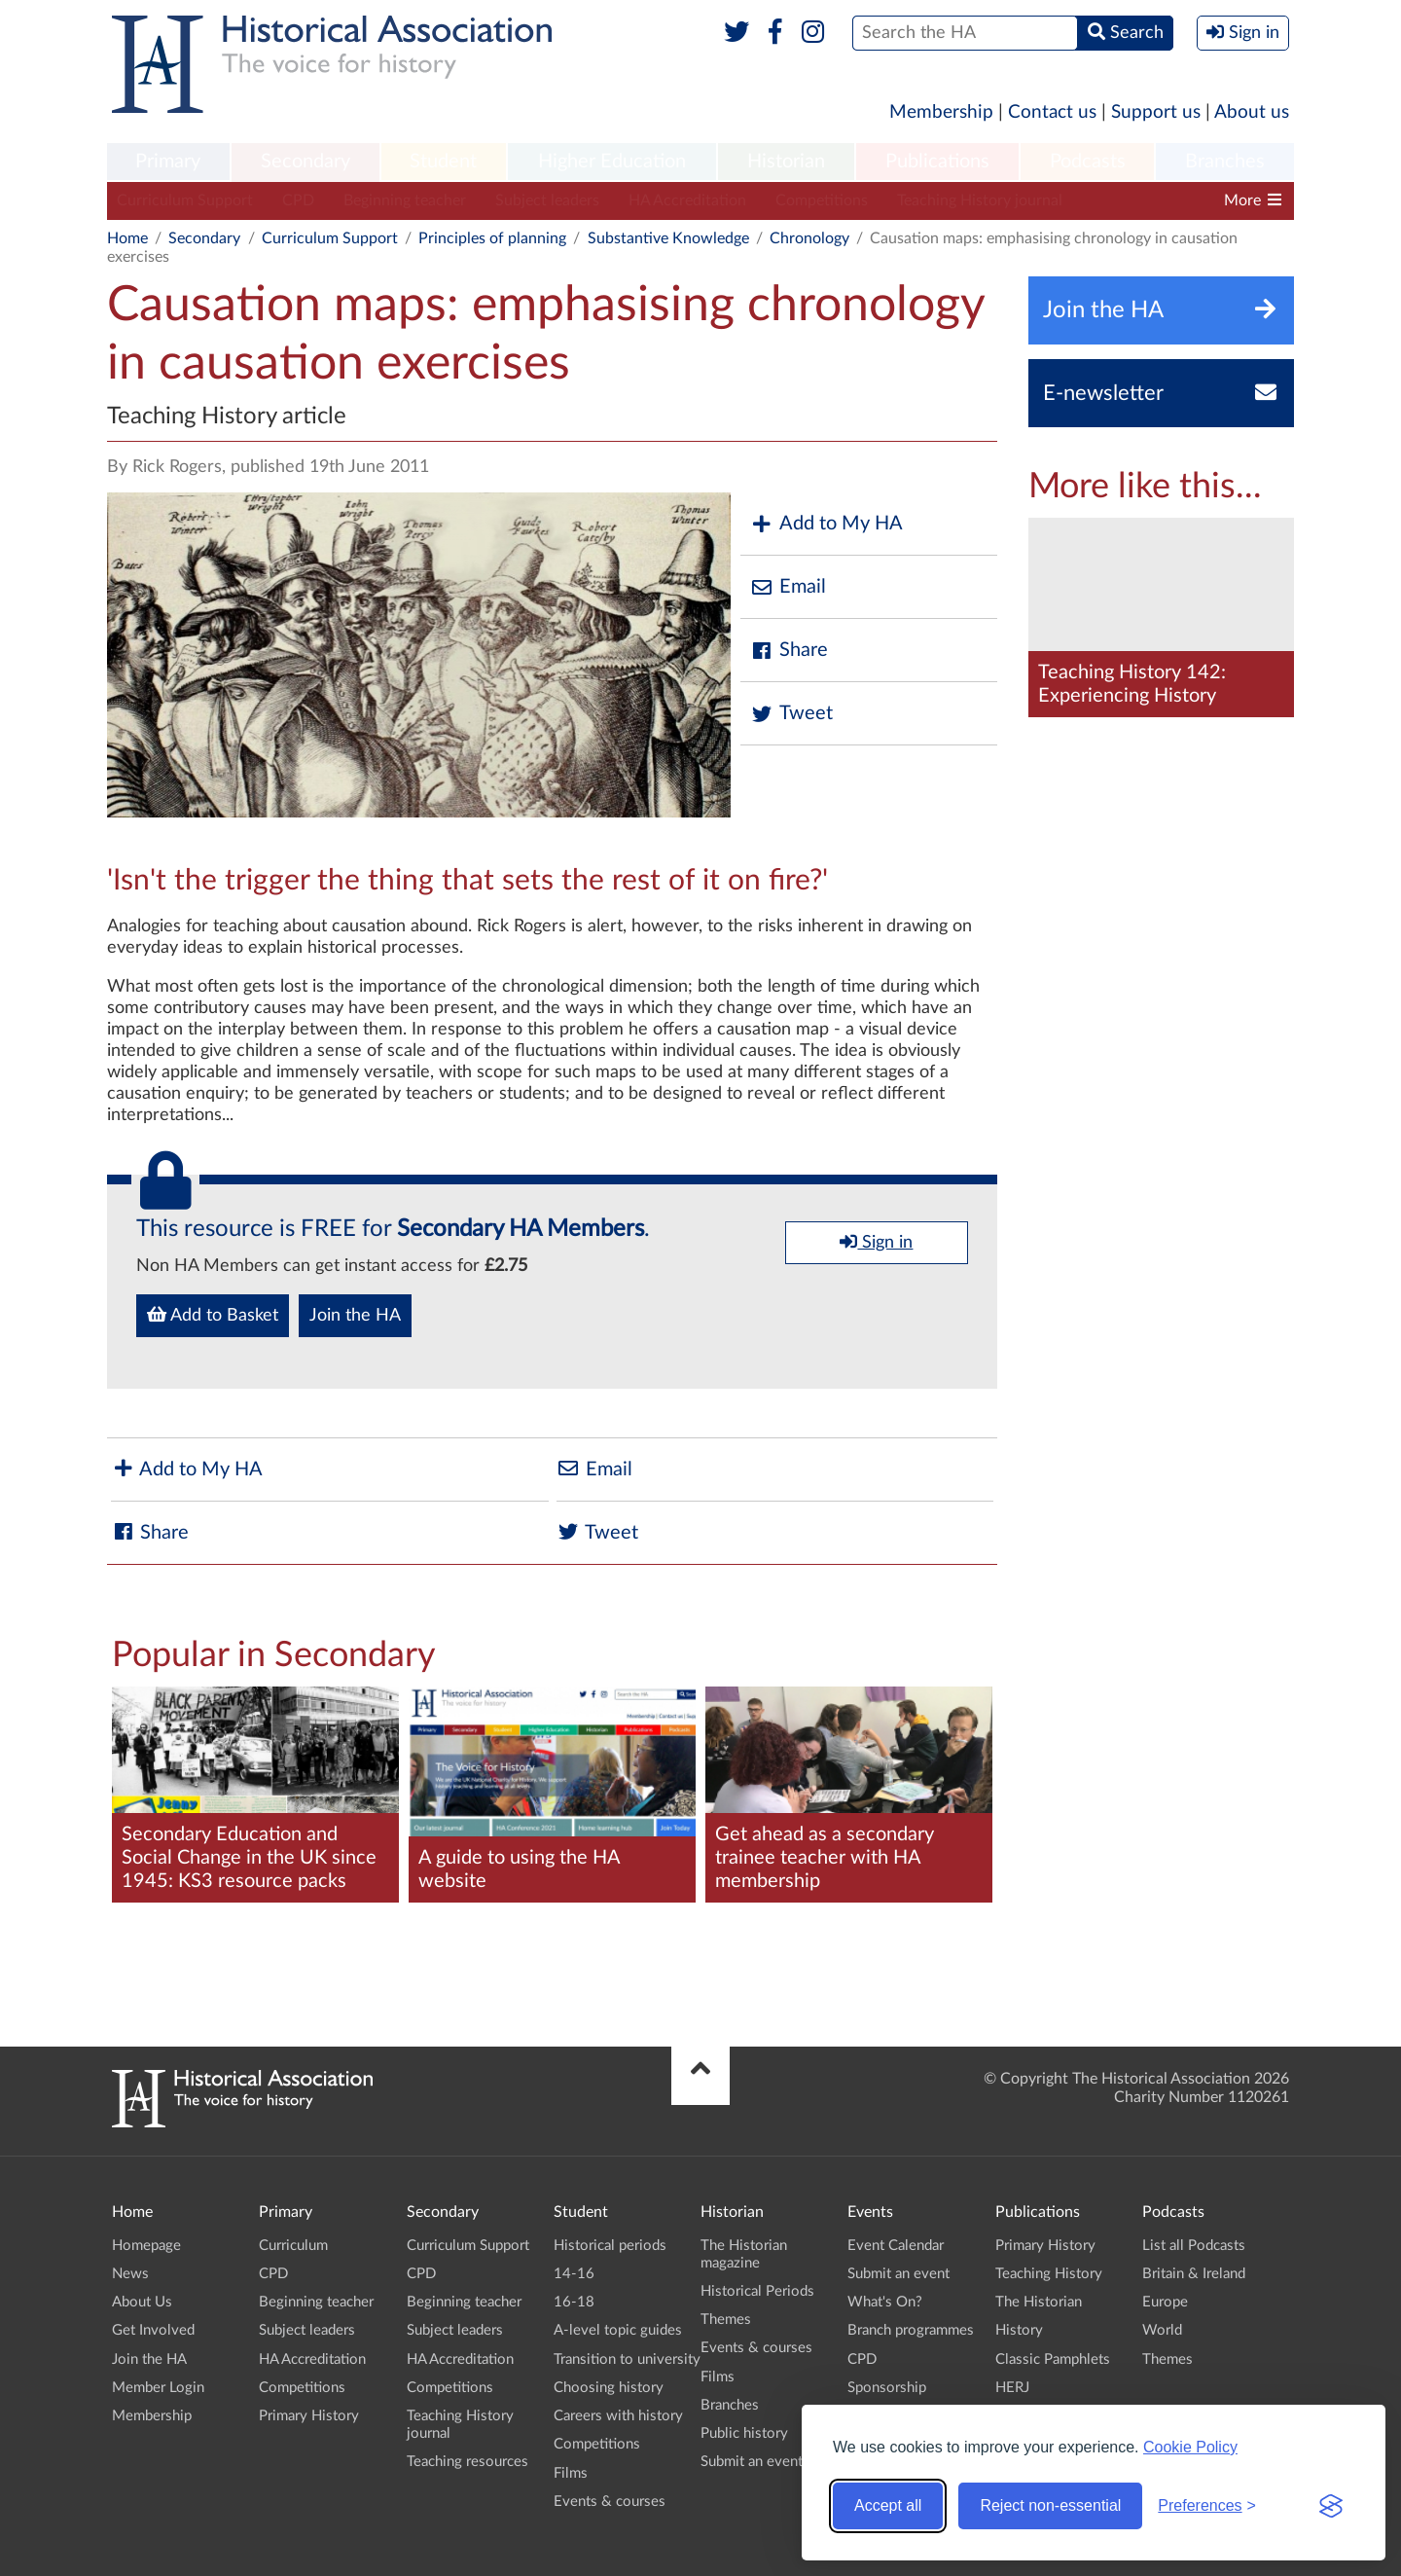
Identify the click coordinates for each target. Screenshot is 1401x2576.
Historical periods (610, 2245)
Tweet (791, 714)
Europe (1165, 2302)
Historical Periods (757, 2291)
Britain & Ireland (1193, 2274)
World (1162, 2330)
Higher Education (612, 161)
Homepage (146, 2245)
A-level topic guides (618, 2330)
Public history (744, 2433)
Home (127, 238)
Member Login (158, 2387)
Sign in (876, 1242)
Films (571, 2473)
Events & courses (609, 2501)
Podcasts (1088, 161)
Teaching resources (467, 2461)
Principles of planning (492, 238)
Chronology (809, 238)
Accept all (887, 2505)
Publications (937, 161)
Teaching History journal (979, 200)
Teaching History (1048, 2274)
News (130, 2274)
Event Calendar (895, 2245)
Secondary (305, 161)
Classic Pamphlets (1052, 2359)
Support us (1156, 112)
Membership (941, 112)
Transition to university (627, 2359)
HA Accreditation (687, 200)
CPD (298, 200)
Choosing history (609, 2387)
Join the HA (355, 1315)
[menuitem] (168, 162)
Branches (1225, 161)
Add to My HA (826, 524)
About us (1251, 112)
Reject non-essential (1050, 2505)
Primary (167, 161)
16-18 (574, 2302)
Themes (725, 2319)
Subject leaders (547, 200)
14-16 (574, 2274)
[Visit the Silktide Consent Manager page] (1331, 2506)
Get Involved (153, 2330)
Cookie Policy (1190, 2447)
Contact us (1052, 112)
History (1019, 2330)
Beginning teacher (404, 200)
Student (443, 161)
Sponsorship (886, 2387)
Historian (786, 161)
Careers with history (618, 2416)
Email (788, 587)
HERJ (1012, 2387)
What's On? (884, 2302)
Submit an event (751, 2461)
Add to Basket (212, 1314)
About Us (142, 2302)
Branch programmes (910, 2330)
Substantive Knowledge (668, 238)
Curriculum (293, 2245)
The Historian (1038, 2302)
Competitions (821, 200)
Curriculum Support (185, 200)
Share (789, 650)
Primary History (309, 2416)
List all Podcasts (1193, 2245)
